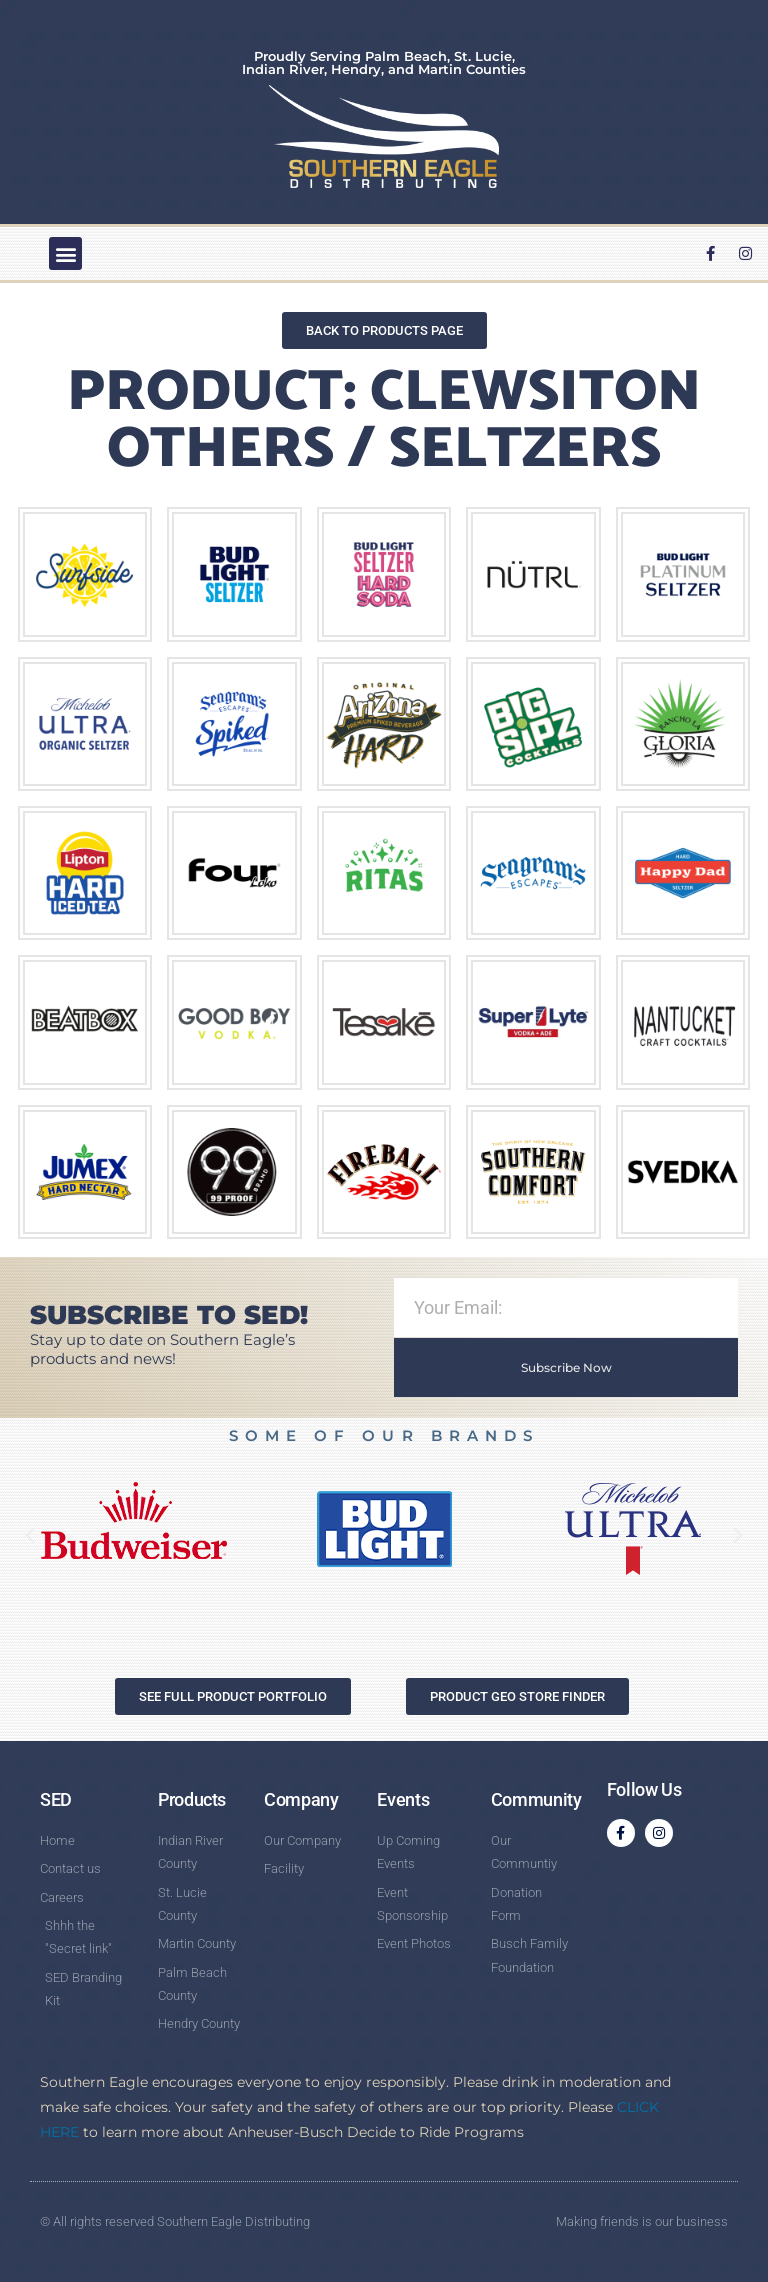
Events (403, 1799)
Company (301, 1799)
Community (536, 1799)
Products (192, 1799)
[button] (65, 253)
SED (56, 1799)
